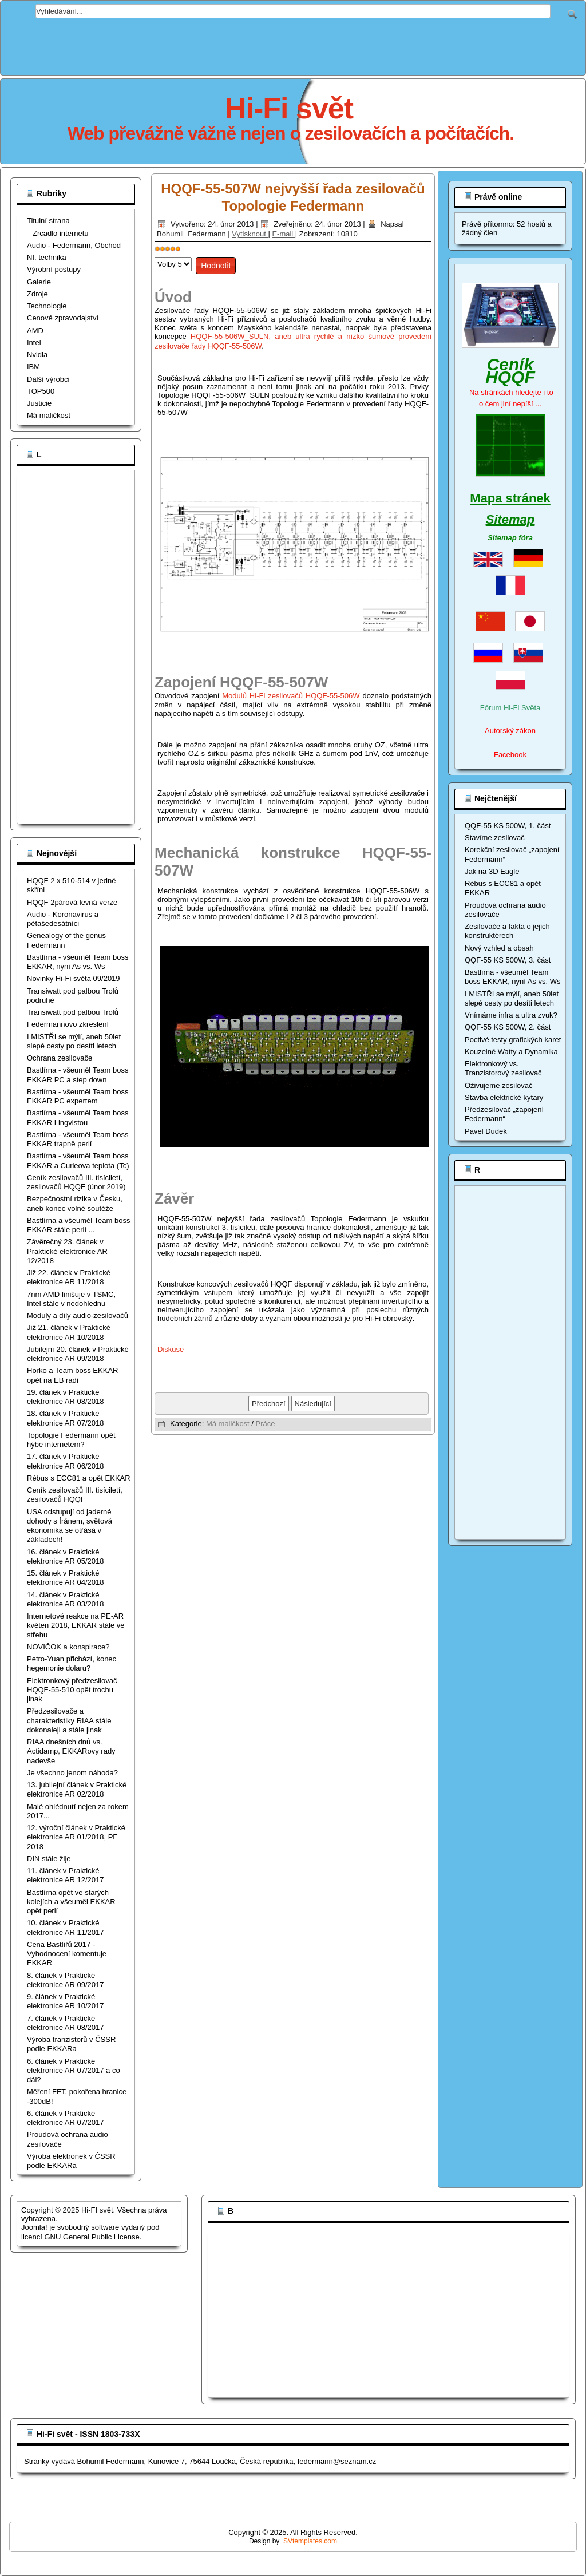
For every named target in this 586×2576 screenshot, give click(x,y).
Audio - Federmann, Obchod (74, 245)
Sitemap (510, 519)
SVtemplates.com (310, 2541)
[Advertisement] (293, 44)
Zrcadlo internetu (61, 233)
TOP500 (40, 391)
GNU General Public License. (92, 2237)
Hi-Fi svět (289, 108)
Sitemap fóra (510, 537)
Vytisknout (250, 233)
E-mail (283, 233)
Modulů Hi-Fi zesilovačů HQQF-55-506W (290, 695)
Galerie (39, 282)
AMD (35, 330)
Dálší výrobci (48, 379)
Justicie (39, 403)
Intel (34, 342)
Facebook (510, 754)
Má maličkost (48, 415)
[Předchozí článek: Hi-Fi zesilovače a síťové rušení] (268, 1403)
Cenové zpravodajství (62, 318)
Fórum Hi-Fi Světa (510, 707)
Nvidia (37, 354)
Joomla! (34, 2227)
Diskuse (170, 1349)
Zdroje (37, 294)
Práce (265, 1423)
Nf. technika (46, 257)
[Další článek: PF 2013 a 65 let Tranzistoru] (313, 1403)
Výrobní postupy (54, 269)
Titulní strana (48, 220)
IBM (33, 366)
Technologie (46, 306)
